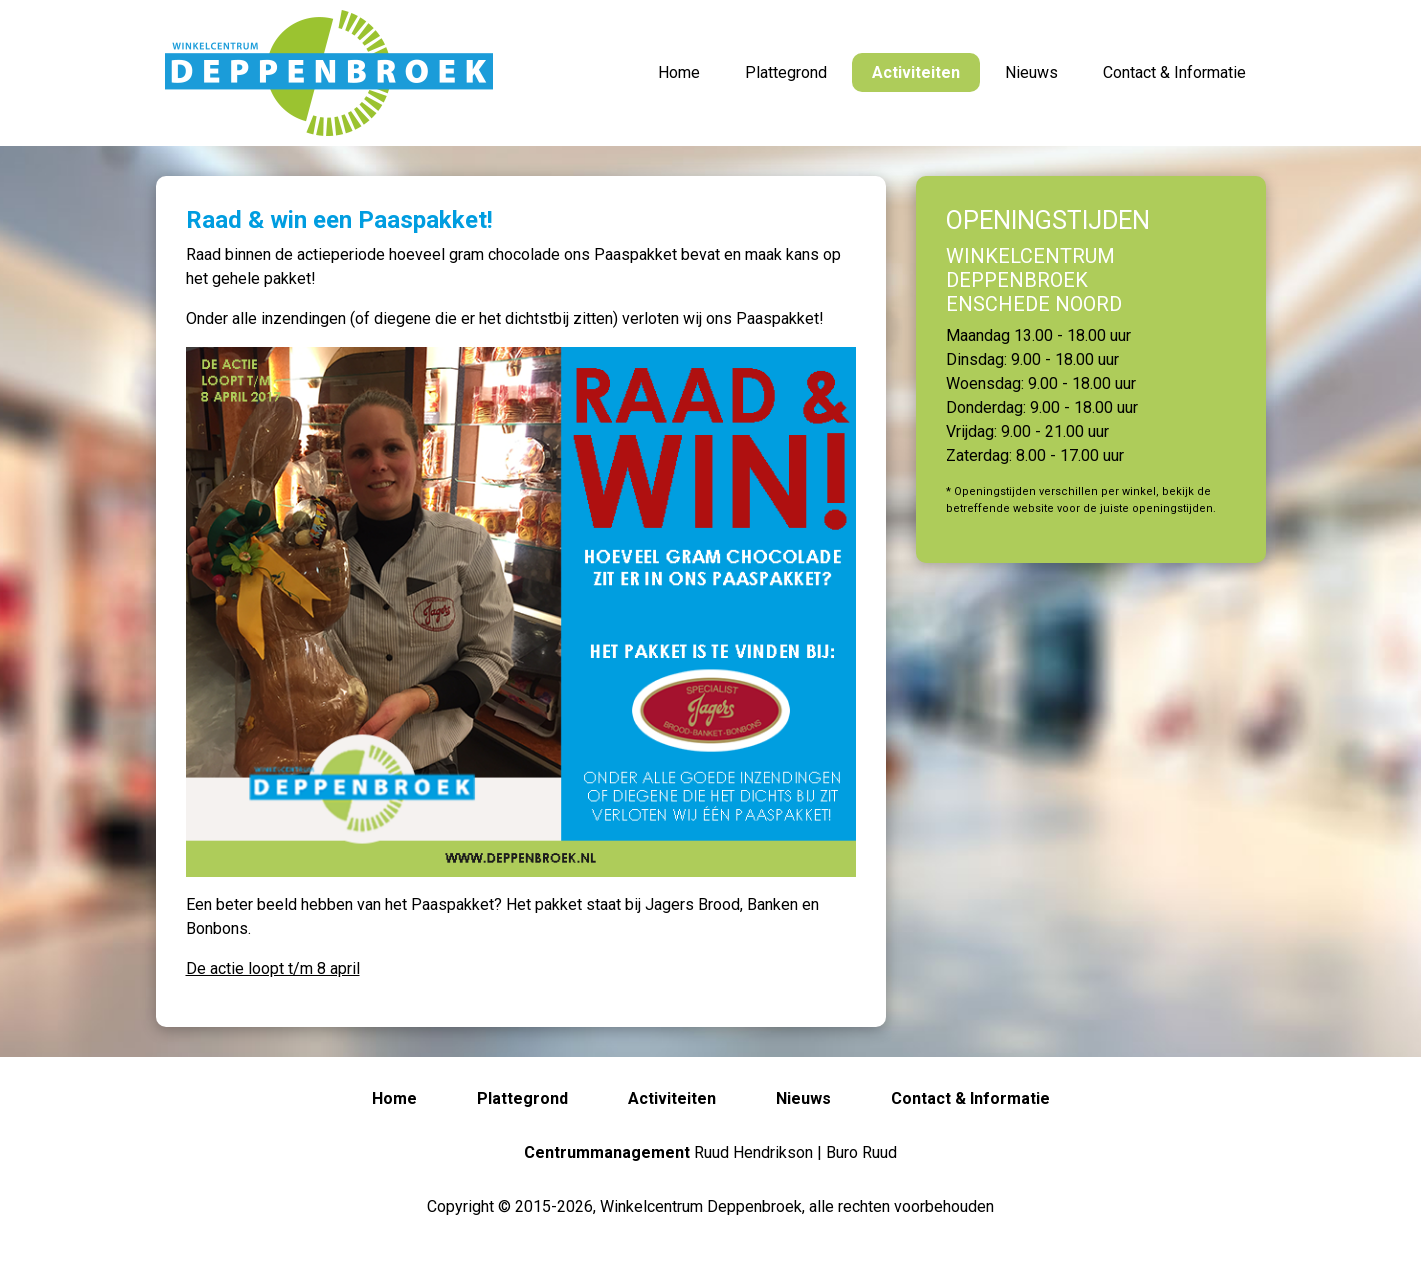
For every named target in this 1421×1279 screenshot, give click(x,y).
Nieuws (1031, 72)
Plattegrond (786, 72)
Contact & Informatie (1174, 72)
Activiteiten (916, 72)
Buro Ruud (861, 1152)
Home (679, 72)
